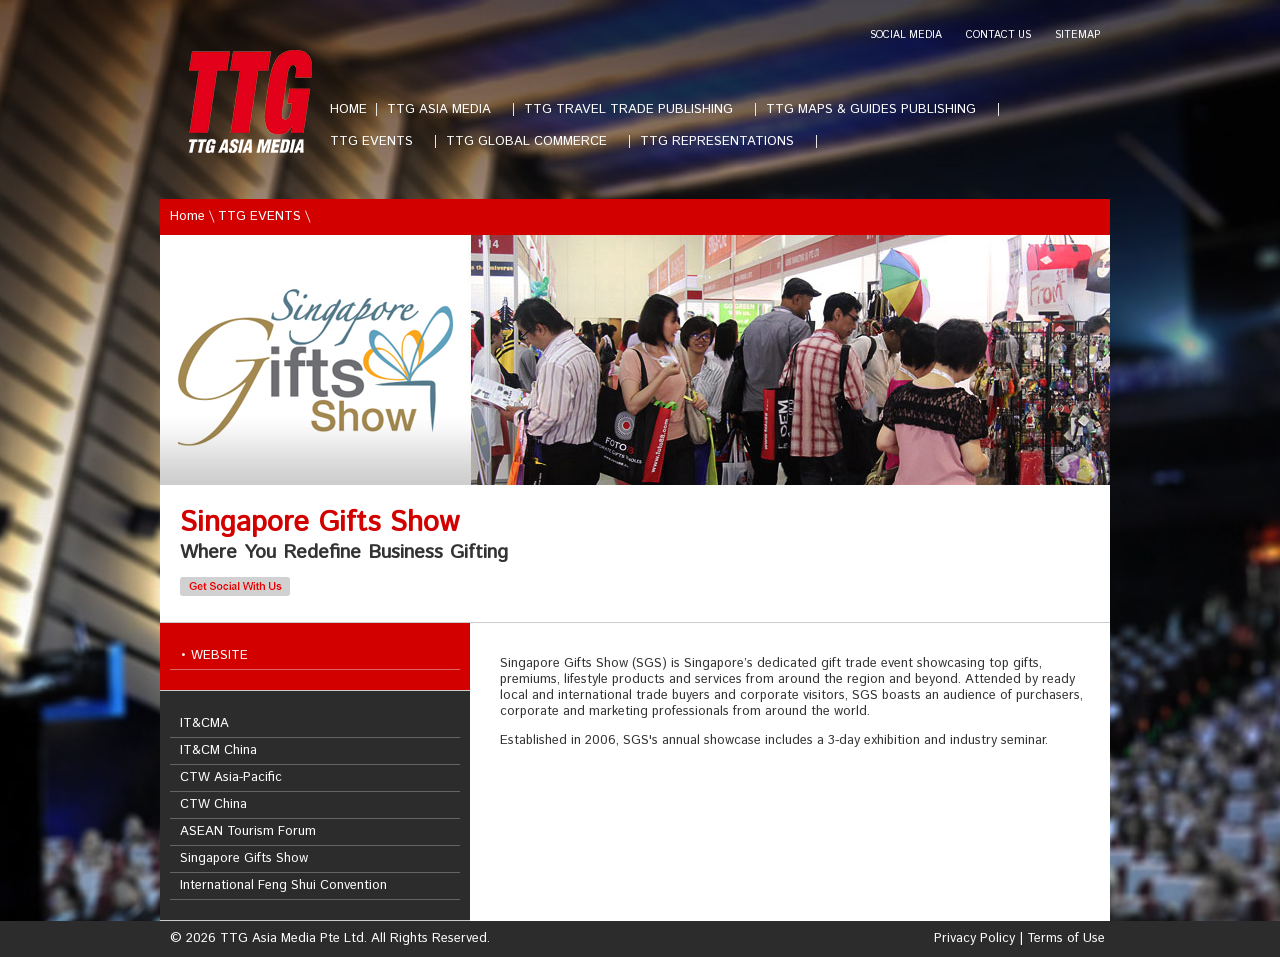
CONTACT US (998, 35)
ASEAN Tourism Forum (248, 831)
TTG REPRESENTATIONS (725, 141)
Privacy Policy (974, 938)
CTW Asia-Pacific (231, 777)
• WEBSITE (214, 655)
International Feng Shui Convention (283, 885)
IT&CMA (204, 723)
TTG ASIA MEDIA (447, 109)
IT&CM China (218, 750)
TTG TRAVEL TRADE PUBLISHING (636, 109)
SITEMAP (1077, 35)
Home (187, 216)
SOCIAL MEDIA (906, 35)
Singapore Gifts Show (244, 858)
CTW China (213, 804)
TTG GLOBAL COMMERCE (534, 141)
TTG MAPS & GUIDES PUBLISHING (879, 109)
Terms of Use (1066, 938)
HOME (348, 109)
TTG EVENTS (379, 141)
